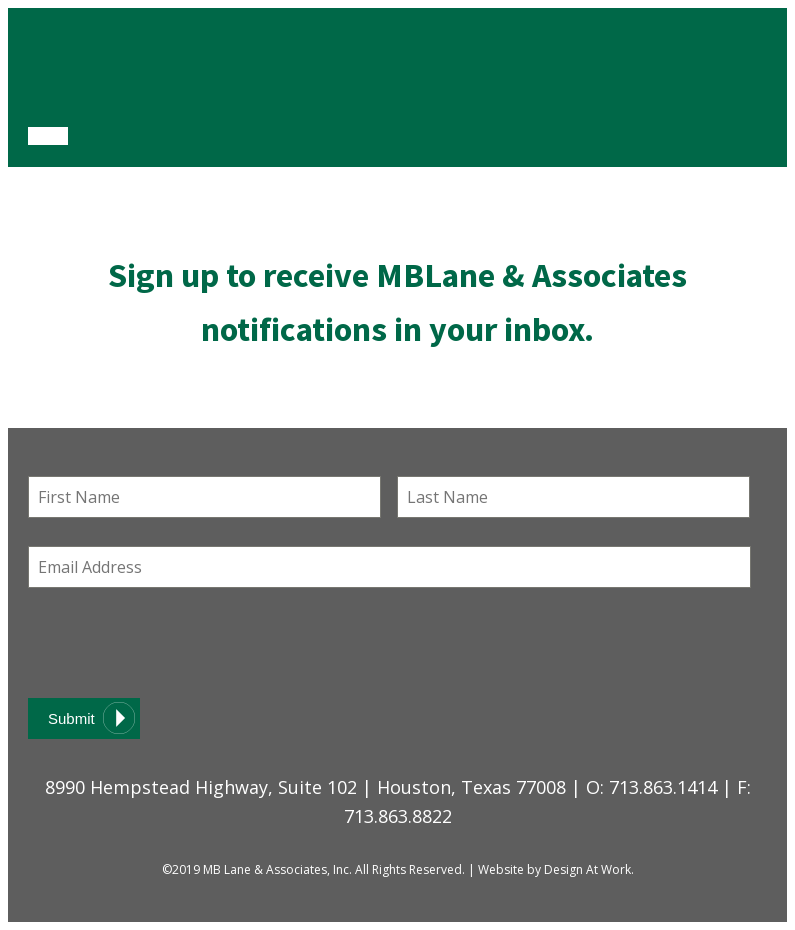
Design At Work (587, 869)
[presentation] (180, 643)
